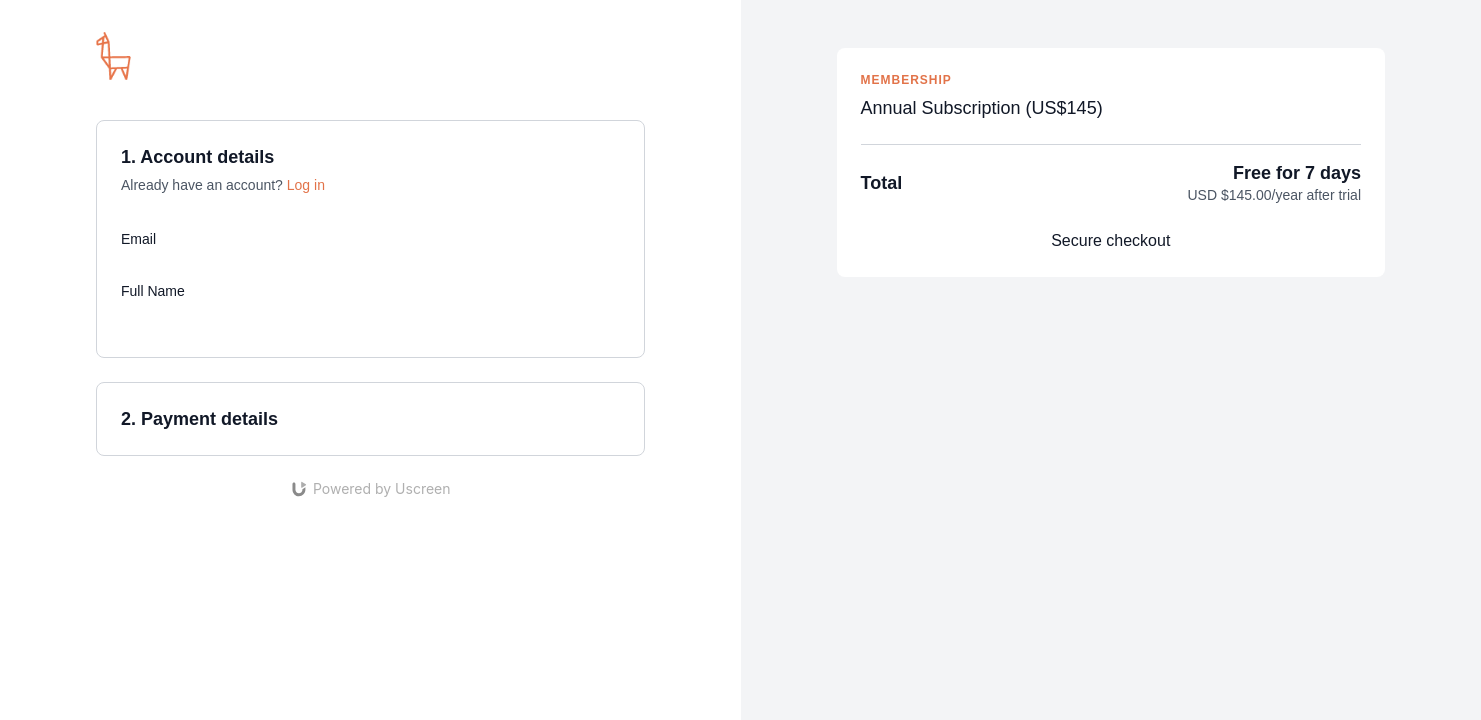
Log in (306, 185)
